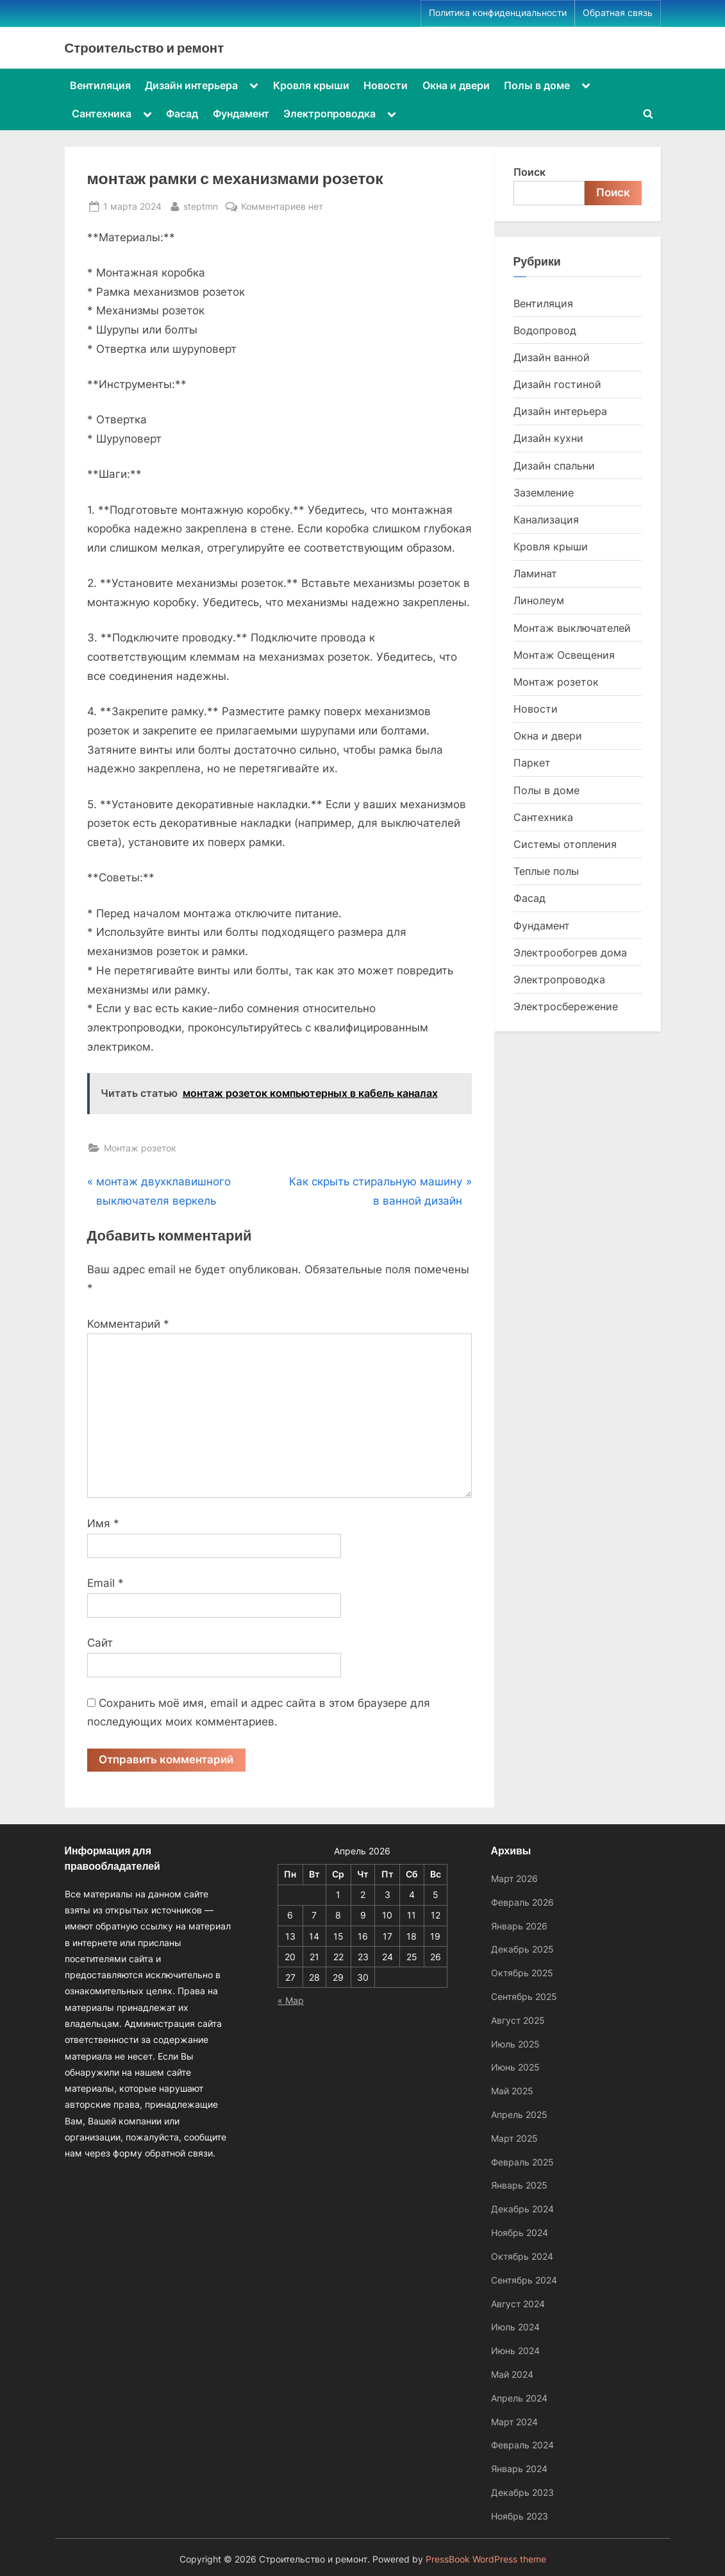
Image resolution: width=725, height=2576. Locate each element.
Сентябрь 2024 (524, 2280)
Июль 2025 (515, 2043)
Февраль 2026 (522, 1902)
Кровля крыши (311, 85)
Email (105, 1583)
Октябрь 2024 (522, 2256)
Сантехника (101, 113)
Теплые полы (546, 871)
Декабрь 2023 (522, 2492)
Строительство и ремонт (144, 47)
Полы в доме (537, 85)
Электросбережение (565, 1006)
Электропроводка (329, 113)
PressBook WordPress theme (486, 2559)
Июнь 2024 (515, 2350)
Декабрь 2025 (522, 1949)
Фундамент (241, 113)
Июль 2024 (515, 2326)
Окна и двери (456, 85)
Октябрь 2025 (522, 1972)
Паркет (532, 762)
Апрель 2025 (519, 2114)
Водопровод (544, 330)
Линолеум (538, 600)
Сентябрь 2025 (524, 1996)
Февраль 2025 (522, 2162)
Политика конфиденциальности (498, 13)
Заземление (543, 492)
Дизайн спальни (554, 465)
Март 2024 (514, 2421)
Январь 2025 (519, 2185)
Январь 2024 (519, 2468)
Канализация (546, 519)
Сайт (100, 1642)
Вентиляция (100, 85)
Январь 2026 (519, 1925)
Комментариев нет (282, 206)
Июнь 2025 (515, 2067)
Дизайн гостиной (557, 384)
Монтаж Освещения (564, 654)
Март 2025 (514, 2138)
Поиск (529, 171)
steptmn (200, 205)
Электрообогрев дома (570, 952)
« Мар (291, 2000)
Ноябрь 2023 (519, 2516)
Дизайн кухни (548, 438)
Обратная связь (618, 13)
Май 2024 (512, 2374)
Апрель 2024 (519, 2398)
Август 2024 (518, 2303)
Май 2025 (512, 2090)
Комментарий (128, 1324)
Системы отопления (565, 844)
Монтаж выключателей (572, 628)
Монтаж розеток (140, 1147)
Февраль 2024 (522, 2444)
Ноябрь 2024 (519, 2232)
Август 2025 (518, 2020)
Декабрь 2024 (522, 2208)
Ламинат (535, 573)
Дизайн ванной (551, 357)
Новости (385, 85)
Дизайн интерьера (191, 85)
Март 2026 (514, 1878)
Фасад (182, 113)
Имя (103, 1523)
